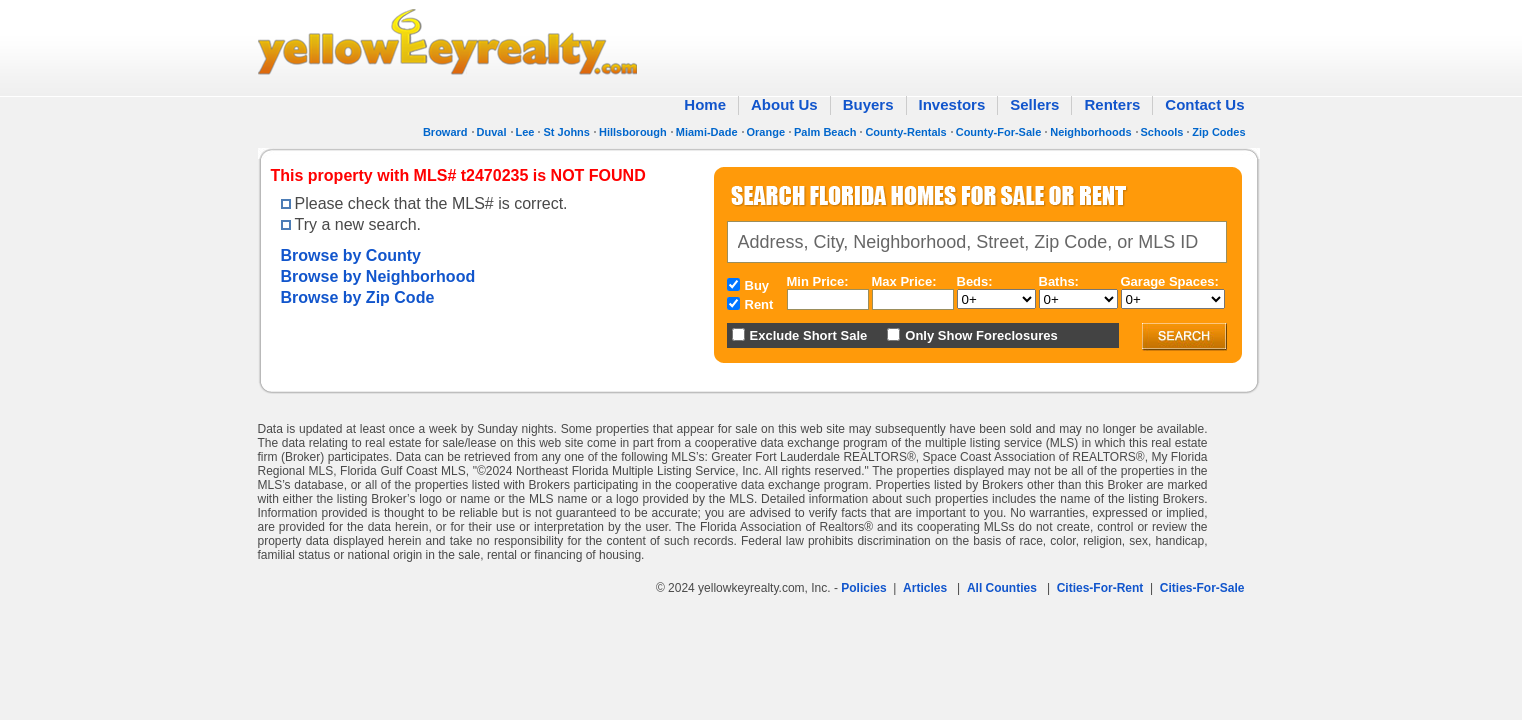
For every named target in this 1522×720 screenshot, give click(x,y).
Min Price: (818, 281)
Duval (492, 132)
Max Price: (904, 281)
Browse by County (351, 255)
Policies (863, 588)
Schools (1162, 132)
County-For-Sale (999, 132)
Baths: (1059, 281)
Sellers (1034, 104)
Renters (1112, 104)
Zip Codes (1218, 132)
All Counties (1002, 588)
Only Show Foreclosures (981, 335)
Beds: (975, 281)
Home (705, 104)
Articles (925, 588)
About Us (784, 104)
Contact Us (1204, 104)
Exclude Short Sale (809, 335)
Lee (525, 132)
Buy (757, 285)
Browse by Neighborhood (378, 276)
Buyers (868, 104)
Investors (952, 104)
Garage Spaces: (1170, 281)
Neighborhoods (1090, 132)
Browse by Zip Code (358, 297)
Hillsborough (633, 132)
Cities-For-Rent (1100, 588)
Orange (766, 132)
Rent (759, 304)
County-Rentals (905, 132)
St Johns (566, 132)
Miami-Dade (707, 132)
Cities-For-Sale (1202, 588)
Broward (445, 132)
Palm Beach (825, 132)
